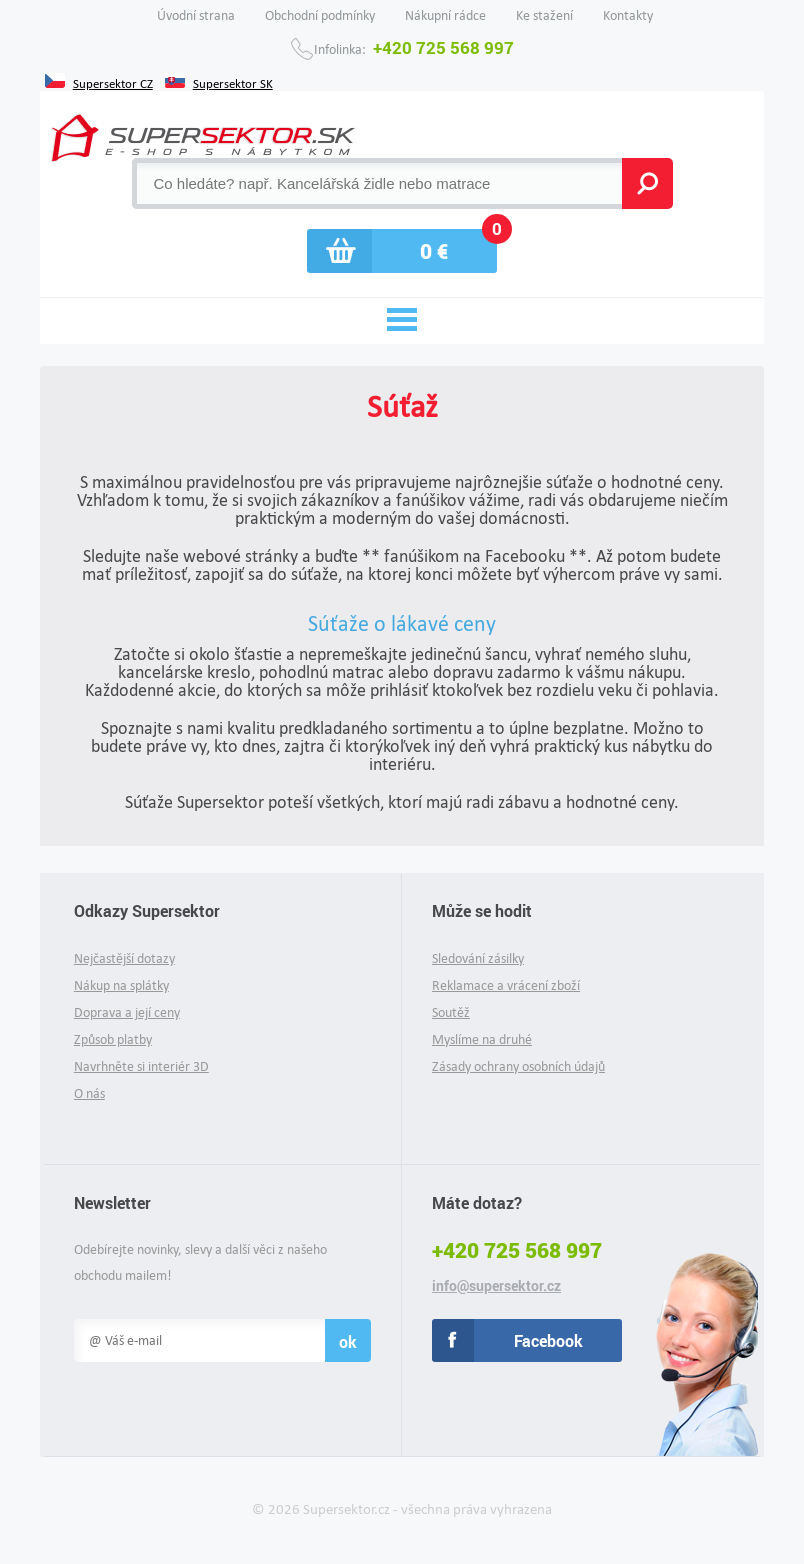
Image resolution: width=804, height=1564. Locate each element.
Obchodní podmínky (320, 15)
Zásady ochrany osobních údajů (518, 1066)
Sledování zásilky (478, 958)
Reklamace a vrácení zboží (506, 985)
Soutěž (451, 1012)
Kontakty (628, 15)
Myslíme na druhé (482, 1039)
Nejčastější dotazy (124, 958)
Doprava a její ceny (127, 1012)
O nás (89, 1093)
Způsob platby (113, 1039)
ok (348, 1341)
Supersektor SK (233, 82)
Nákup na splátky (121, 985)
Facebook (548, 1340)
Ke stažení (544, 15)
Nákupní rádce (445, 15)
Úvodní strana (196, 15)
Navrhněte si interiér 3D (141, 1066)
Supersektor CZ (113, 82)
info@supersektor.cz (496, 1286)
